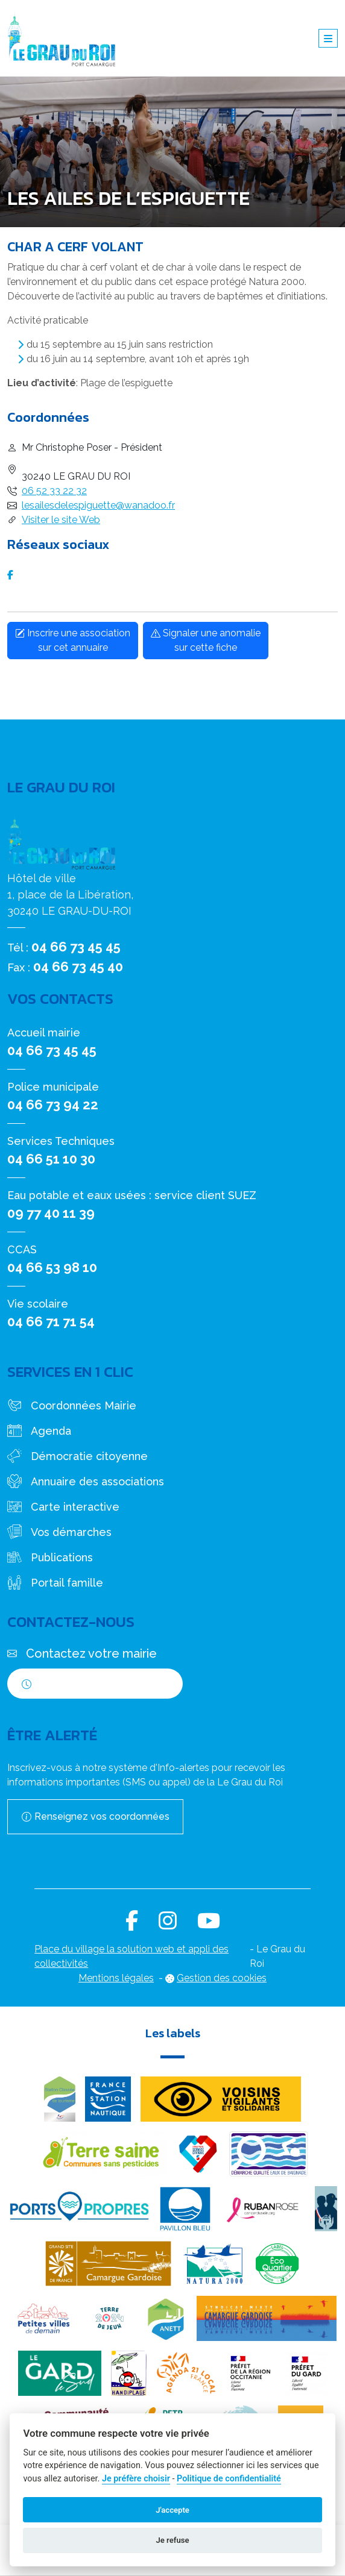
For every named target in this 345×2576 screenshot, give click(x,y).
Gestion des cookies (222, 1978)
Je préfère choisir (136, 2479)
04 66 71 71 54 (51, 1321)
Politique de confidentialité (229, 2479)
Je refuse (172, 2540)
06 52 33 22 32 (54, 491)
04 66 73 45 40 (78, 966)
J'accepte (172, 2510)
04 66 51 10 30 (51, 1159)
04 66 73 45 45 (76, 946)
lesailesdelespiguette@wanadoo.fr (98, 505)
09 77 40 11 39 (51, 1213)
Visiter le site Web (61, 519)
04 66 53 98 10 (52, 1267)
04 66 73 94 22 (52, 1104)
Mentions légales (116, 1978)
